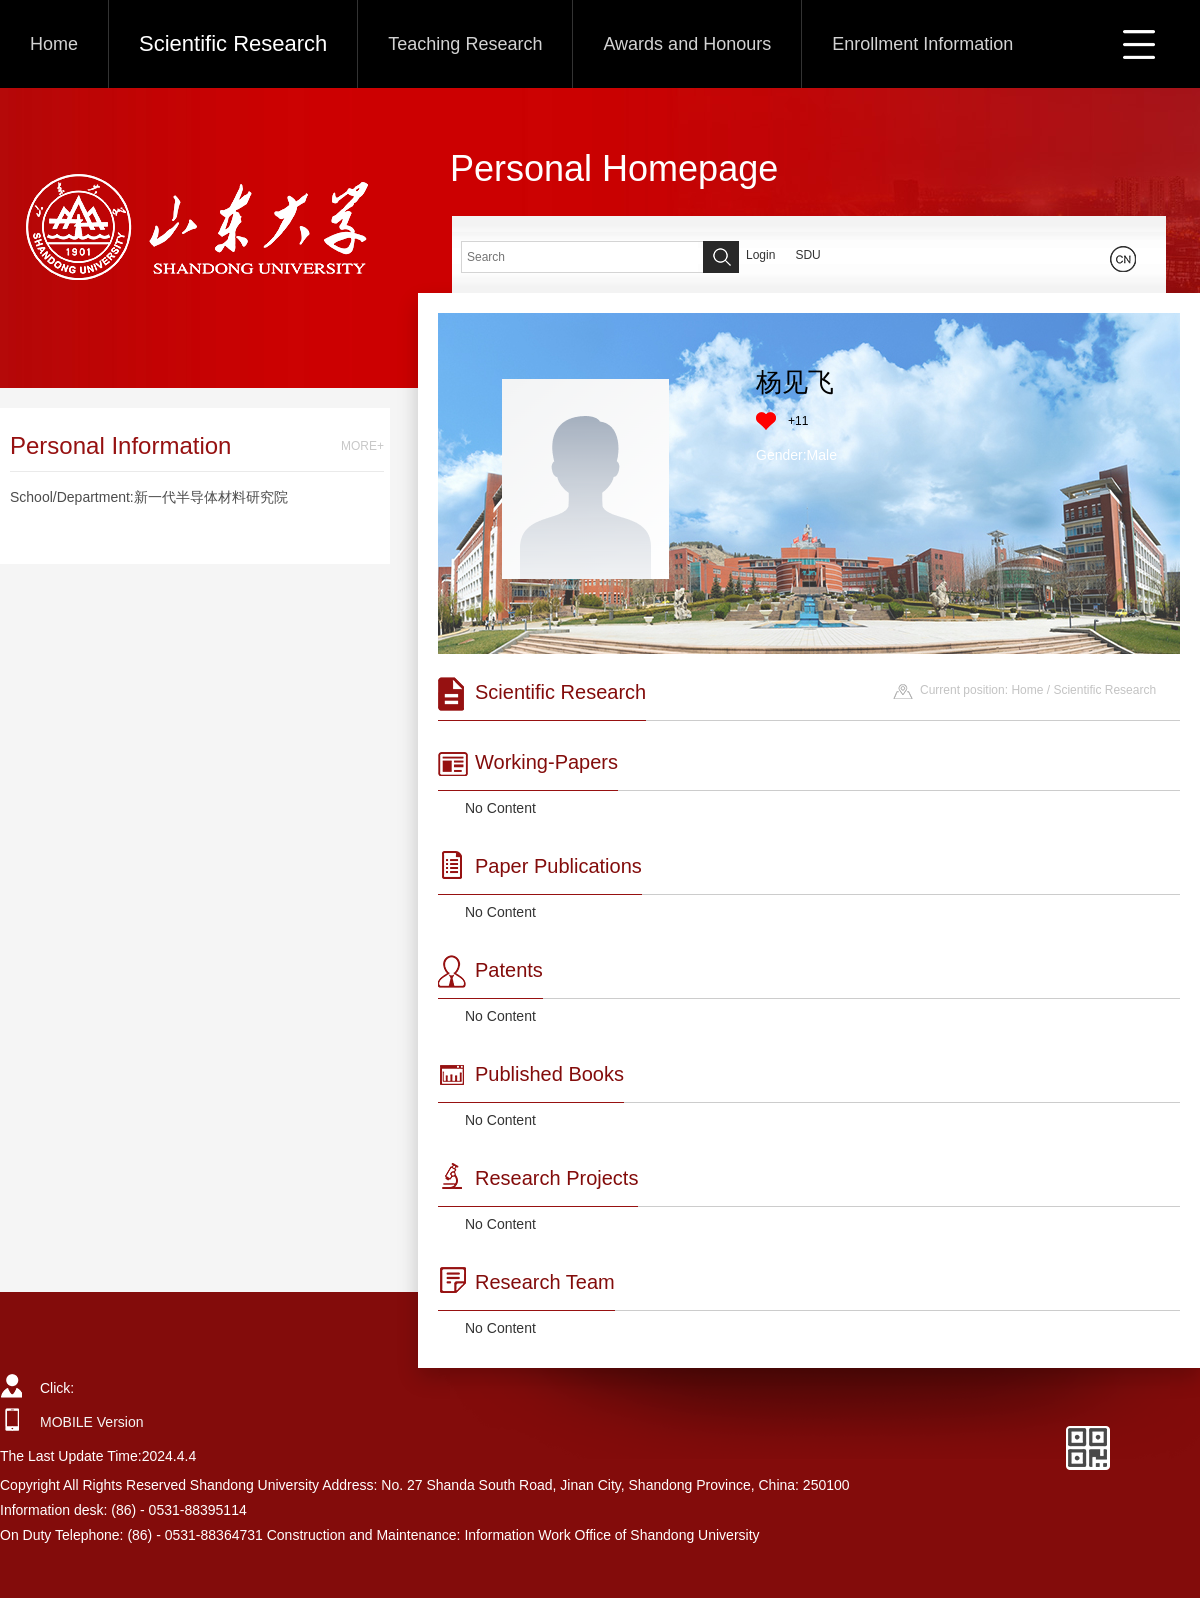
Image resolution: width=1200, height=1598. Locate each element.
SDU (807, 255)
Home (54, 44)
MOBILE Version (92, 1422)
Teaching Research (465, 44)
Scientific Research (233, 43)
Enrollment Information (922, 44)
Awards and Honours (687, 44)
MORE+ (362, 446)
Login (760, 255)
